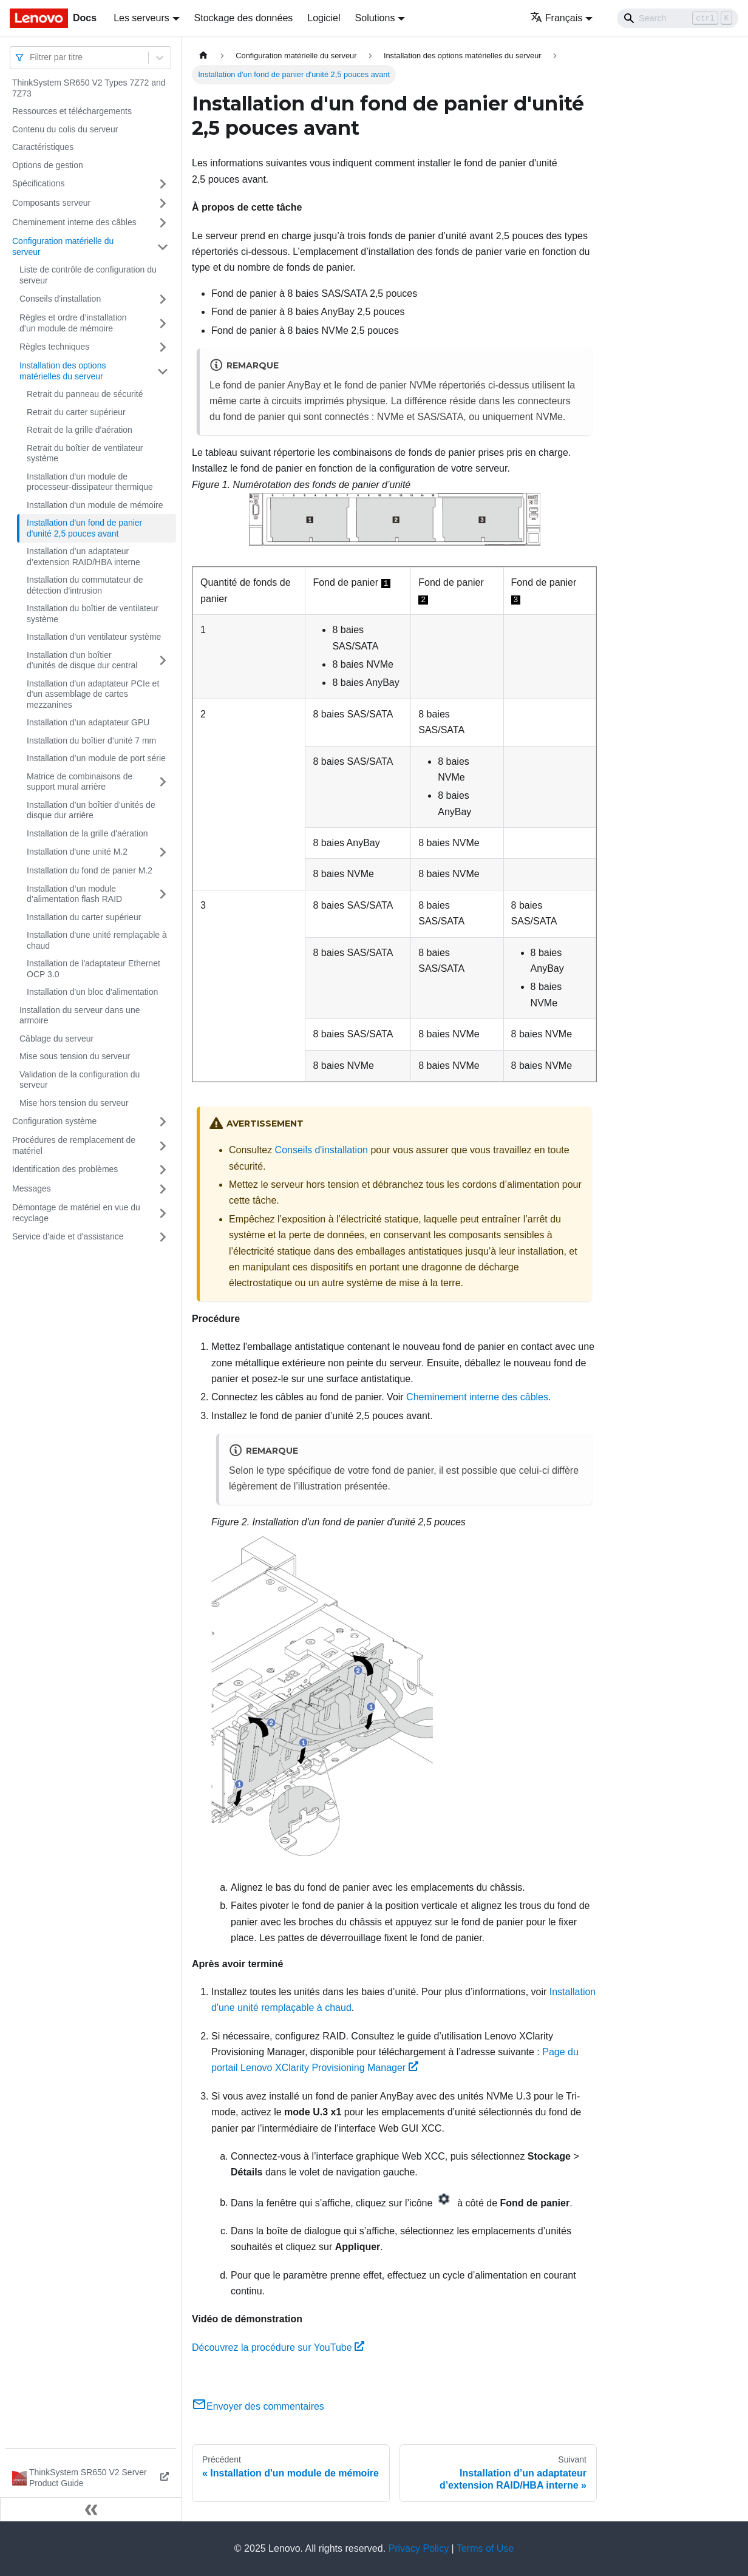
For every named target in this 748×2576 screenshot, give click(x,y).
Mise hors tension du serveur (74, 1103)
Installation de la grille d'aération (87, 833)
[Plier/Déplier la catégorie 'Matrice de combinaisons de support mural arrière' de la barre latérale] (162, 782)
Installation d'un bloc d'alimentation (92, 992)
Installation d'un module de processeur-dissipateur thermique (90, 482)
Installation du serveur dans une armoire (79, 1015)
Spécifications (38, 183)
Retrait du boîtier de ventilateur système (85, 453)
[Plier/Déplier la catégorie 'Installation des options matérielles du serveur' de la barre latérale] (162, 371)
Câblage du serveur (56, 1038)
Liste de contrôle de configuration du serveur (88, 275)
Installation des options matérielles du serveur (62, 371)
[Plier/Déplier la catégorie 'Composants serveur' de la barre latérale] (162, 203)
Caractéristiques (42, 147)
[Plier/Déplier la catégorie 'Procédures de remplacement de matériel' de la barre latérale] (162, 1145)
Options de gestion (47, 165)
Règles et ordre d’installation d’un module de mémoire (73, 323)
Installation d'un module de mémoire (95, 505)
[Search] (677, 18)
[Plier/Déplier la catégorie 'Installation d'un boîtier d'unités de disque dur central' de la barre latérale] (162, 660)
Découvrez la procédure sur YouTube (278, 2347)
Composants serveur (51, 203)
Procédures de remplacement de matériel (73, 1145)
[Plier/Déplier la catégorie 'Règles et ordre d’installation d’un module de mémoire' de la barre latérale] (162, 323)
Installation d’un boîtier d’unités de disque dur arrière (91, 810)
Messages (31, 1188)
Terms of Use (485, 2548)
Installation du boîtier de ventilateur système (92, 613)
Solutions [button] (375, 18)
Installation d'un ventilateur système (94, 637)
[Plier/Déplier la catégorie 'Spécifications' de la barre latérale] (162, 184)
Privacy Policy (419, 2548)
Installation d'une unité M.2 (77, 851)
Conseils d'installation (60, 298)
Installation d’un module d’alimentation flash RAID (74, 894)
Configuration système (54, 1121)
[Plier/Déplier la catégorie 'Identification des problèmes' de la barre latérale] (162, 1169)
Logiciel (323, 18)
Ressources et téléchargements (72, 111)
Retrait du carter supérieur (76, 412)
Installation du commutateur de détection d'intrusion (85, 585)
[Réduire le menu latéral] (91, 2509)
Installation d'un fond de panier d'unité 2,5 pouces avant (84, 528)
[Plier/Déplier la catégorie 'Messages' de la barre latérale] (162, 1189)
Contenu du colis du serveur (65, 129)
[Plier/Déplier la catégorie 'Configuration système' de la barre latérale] (162, 1121)
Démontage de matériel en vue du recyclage (76, 1212)
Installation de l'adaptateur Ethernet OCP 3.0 (93, 968)
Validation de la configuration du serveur (79, 1079)
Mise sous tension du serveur (74, 1056)
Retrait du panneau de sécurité (85, 394)
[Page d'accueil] (203, 55)
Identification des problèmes (65, 1169)
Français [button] (556, 18)
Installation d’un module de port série (96, 758)
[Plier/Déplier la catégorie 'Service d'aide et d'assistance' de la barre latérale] (162, 1237)
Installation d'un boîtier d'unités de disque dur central (82, 660)
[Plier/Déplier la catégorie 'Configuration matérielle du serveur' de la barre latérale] (162, 246)
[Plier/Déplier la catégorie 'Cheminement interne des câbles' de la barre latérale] (162, 222)
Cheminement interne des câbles (74, 222)
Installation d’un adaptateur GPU (88, 722)
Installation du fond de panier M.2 (89, 870)
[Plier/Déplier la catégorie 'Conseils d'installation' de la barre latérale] (162, 299)
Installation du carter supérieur (84, 917)
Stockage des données (243, 18)
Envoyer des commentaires (258, 2406)
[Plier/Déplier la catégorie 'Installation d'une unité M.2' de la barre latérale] (162, 852)
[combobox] (31, 57)
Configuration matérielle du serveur (63, 246)
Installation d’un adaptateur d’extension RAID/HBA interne (83, 556)
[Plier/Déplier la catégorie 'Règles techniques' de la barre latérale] (162, 347)
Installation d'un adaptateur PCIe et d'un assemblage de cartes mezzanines (93, 694)
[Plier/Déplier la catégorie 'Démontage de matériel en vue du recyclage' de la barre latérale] (162, 1213)
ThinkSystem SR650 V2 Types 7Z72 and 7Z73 (89, 88)
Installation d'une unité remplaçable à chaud (97, 940)
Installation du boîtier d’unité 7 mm (91, 740)
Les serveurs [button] (141, 18)
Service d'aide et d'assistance (68, 1236)
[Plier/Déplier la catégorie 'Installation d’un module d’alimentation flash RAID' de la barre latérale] (162, 894)
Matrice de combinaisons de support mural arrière (79, 781)
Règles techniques (54, 346)
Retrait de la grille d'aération (79, 430)
